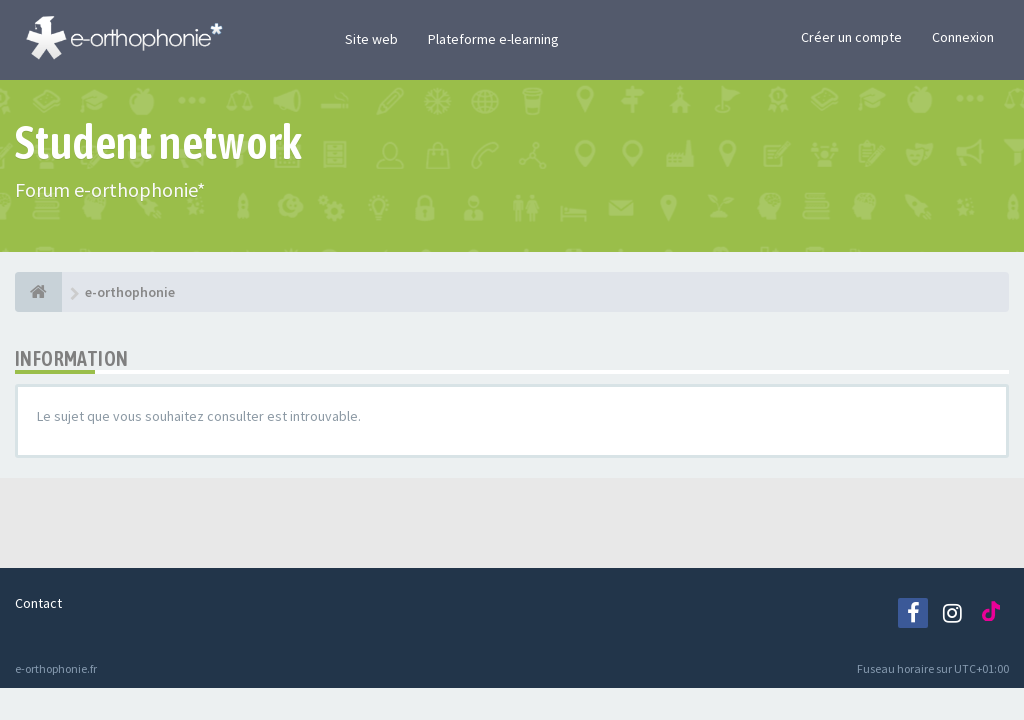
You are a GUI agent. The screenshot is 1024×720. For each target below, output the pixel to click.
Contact (38, 603)
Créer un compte (851, 37)
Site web (371, 39)
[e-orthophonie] (38, 292)
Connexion (963, 37)
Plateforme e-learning (493, 39)
